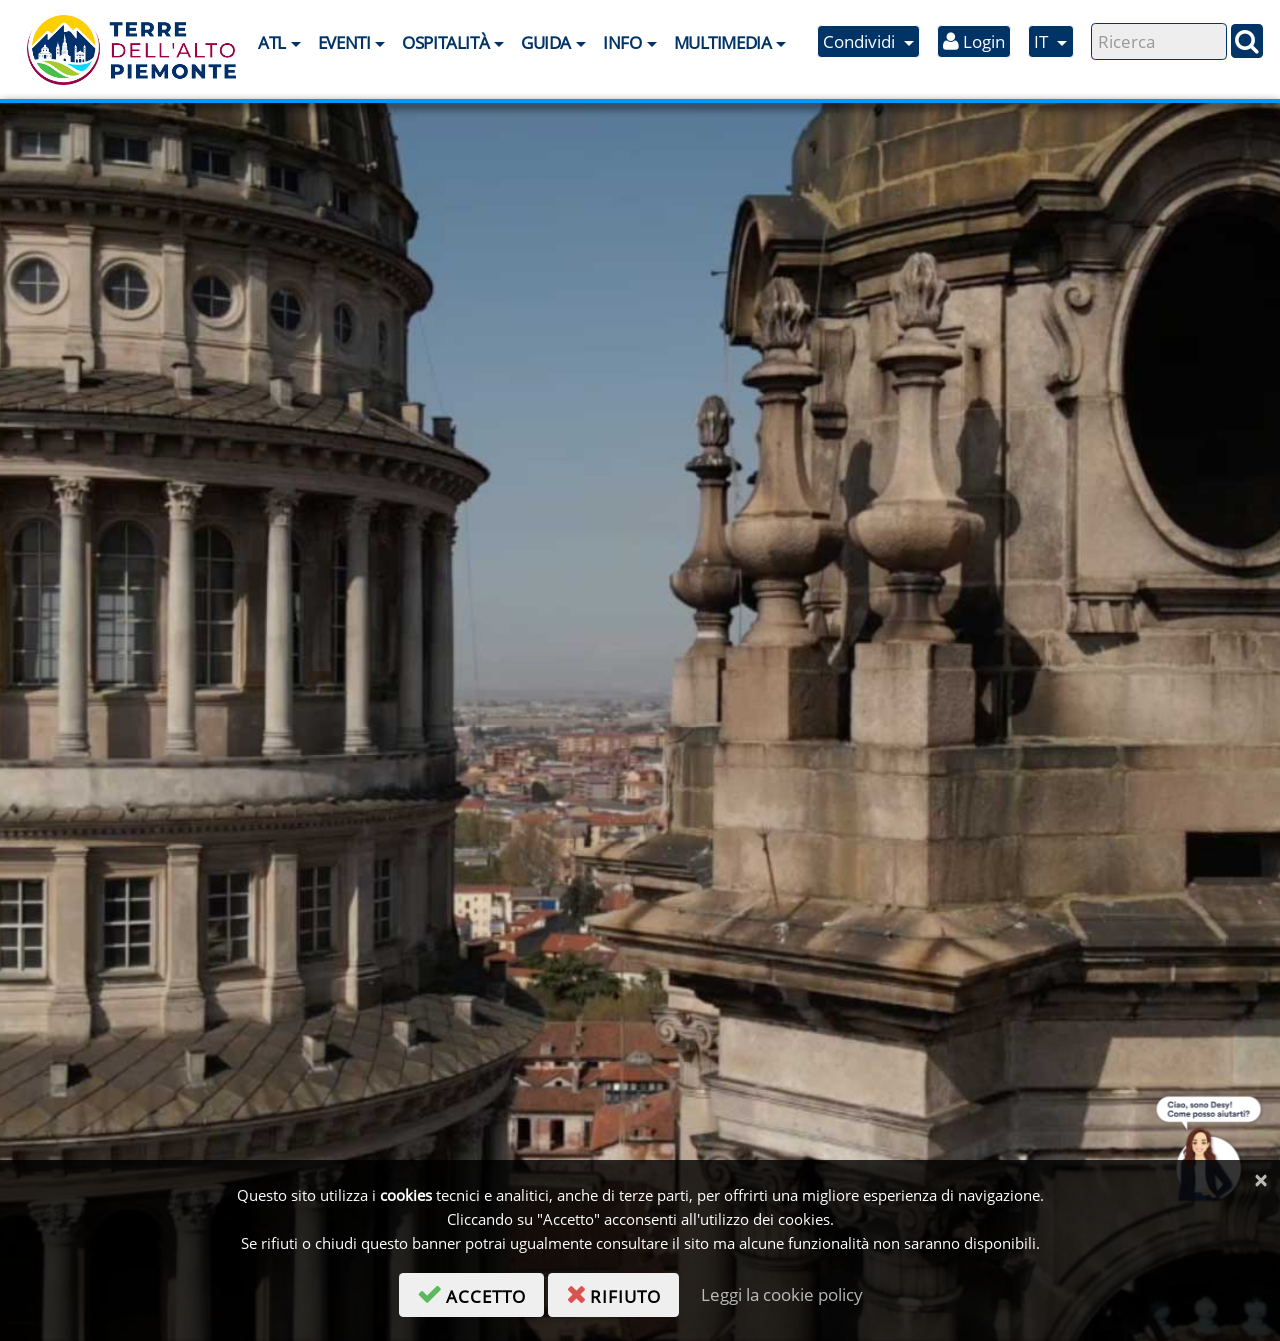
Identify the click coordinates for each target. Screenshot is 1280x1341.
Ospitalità (445, 42)
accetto (480, 1293)
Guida (546, 42)
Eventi (344, 42)
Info (622, 42)
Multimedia (723, 42)
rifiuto (622, 1293)
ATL (272, 42)
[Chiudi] (1260, 1180)
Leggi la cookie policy (782, 1294)
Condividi (861, 41)
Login (974, 41)
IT (1043, 41)
